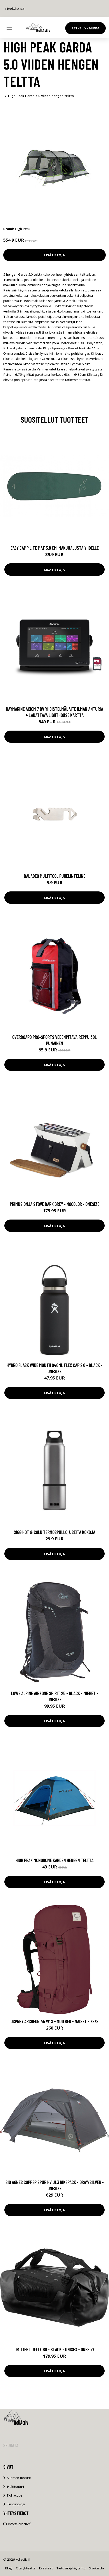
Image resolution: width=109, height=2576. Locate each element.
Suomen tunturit (19, 2477)
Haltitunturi (15, 2486)
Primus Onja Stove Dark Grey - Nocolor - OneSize (54, 1204)
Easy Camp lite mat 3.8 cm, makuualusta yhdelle (55, 548)
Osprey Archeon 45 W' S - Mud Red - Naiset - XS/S (54, 2021)
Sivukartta (96, 2568)
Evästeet (46, 2568)
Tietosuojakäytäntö (71, 2568)
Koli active (14, 2495)
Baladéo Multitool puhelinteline (54, 876)
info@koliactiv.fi (15, 9)
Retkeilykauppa (85, 28)
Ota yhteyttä (25, 2568)
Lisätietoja (54, 255)
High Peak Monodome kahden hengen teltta (54, 1860)
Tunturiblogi (16, 2504)
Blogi (8, 2568)
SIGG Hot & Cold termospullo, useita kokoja (54, 1532)
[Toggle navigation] (9, 27)
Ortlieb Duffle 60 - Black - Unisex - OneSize (54, 2349)
